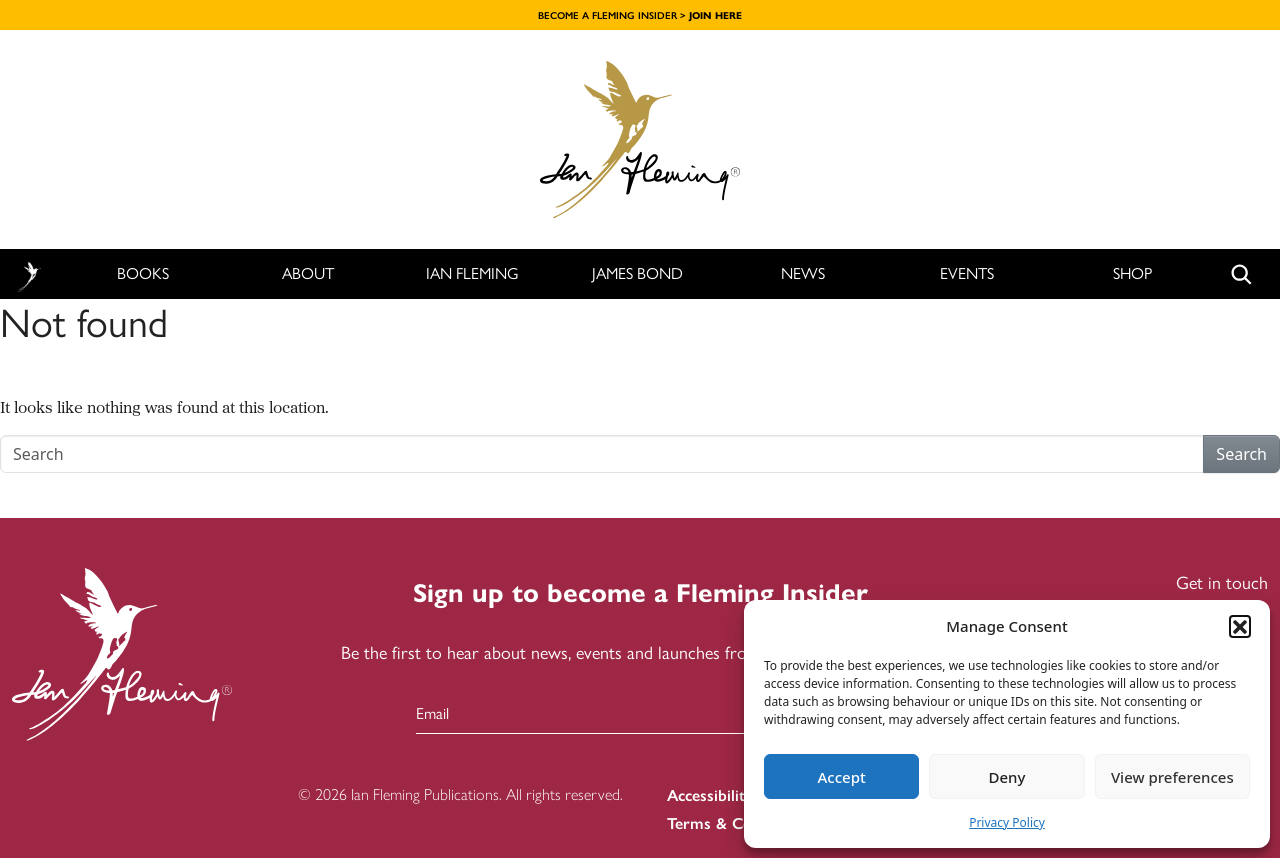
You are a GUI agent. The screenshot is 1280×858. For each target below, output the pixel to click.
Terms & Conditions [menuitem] (738, 823)
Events (967, 273)
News (803, 273)
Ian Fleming (472, 273)
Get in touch (1222, 583)
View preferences (1172, 777)
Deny (1007, 777)
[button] (1240, 626)
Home (29, 274)
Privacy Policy (1007, 822)
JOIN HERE (715, 15)
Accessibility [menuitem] (710, 795)
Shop (1132, 273)
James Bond (637, 273)
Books (143, 273)
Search (1241, 454)
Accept (842, 777)
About (308, 273)
